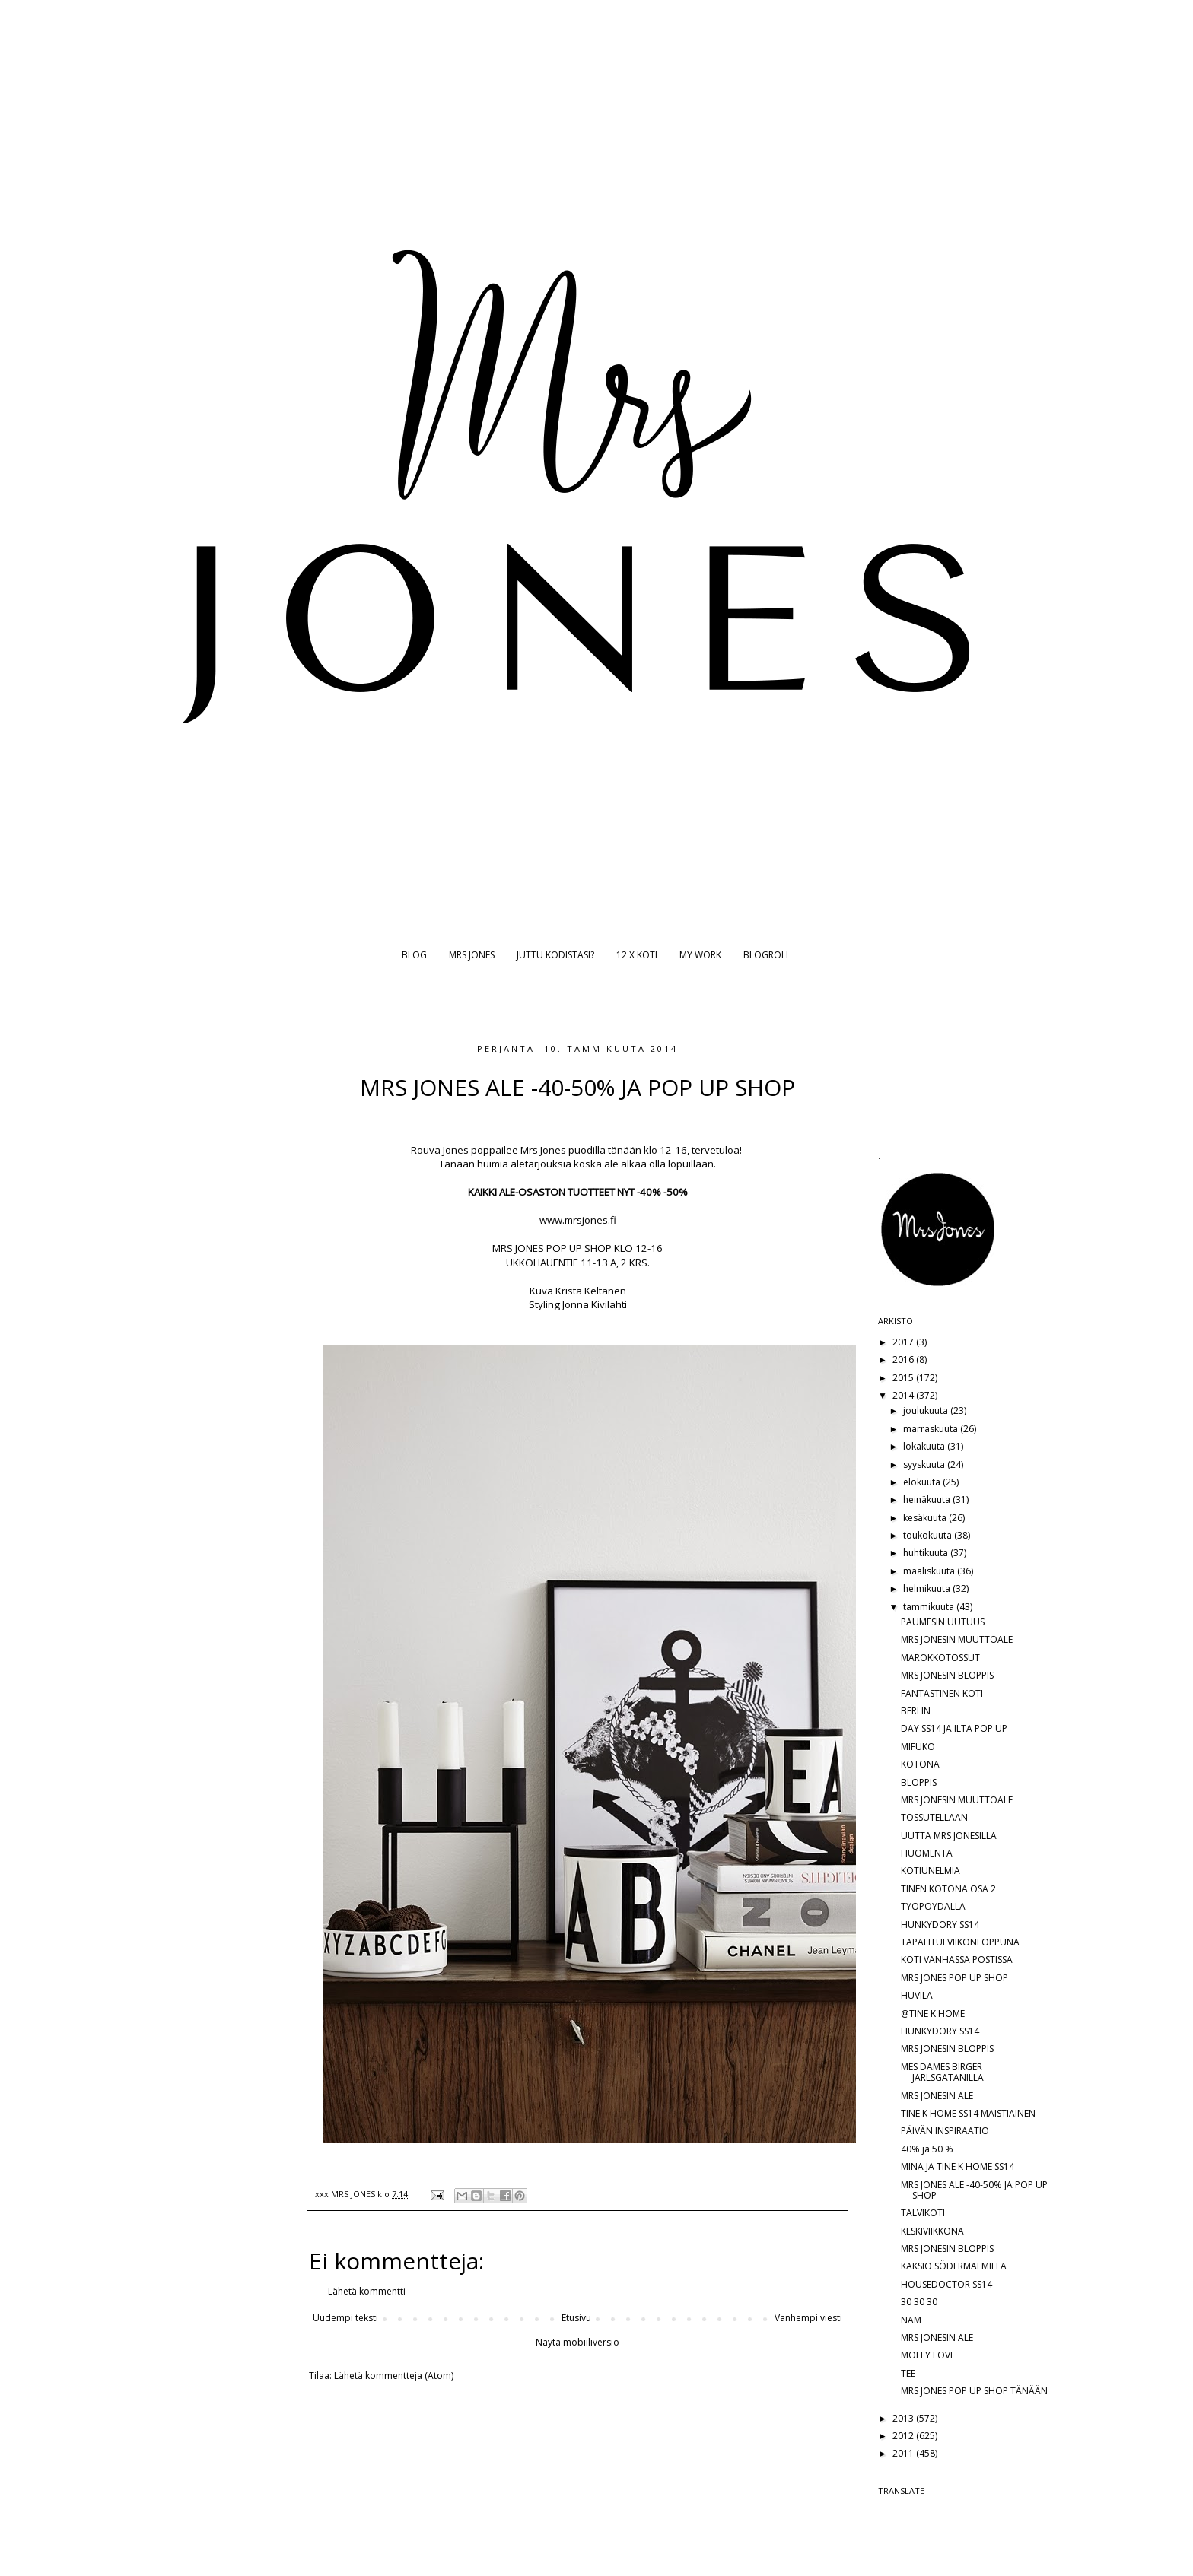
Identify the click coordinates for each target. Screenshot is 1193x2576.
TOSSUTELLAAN (934, 1817)
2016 (904, 1359)
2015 (904, 1377)
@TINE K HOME (933, 2013)
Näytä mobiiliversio (577, 2342)
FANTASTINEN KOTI (942, 1693)
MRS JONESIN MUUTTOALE (957, 1639)
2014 (904, 1395)
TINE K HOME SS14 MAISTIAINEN (968, 2113)
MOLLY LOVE (928, 2355)
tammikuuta (929, 1606)
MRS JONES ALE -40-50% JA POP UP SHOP (974, 2190)
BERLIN (916, 1710)
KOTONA (920, 1764)
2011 (904, 2453)
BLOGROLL (767, 954)
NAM (911, 2320)
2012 (904, 2435)
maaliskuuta (930, 1570)
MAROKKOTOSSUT (940, 1657)
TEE (908, 2373)
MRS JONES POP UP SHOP (954, 1977)
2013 (904, 2418)
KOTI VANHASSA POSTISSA (957, 1959)
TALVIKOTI (923, 2212)
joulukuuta (926, 1410)
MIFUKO (918, 1746)
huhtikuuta (926, 1552)
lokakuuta (925, 1446)
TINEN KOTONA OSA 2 (948, 1888)
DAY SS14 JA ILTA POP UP (954, 1728)
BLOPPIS (919, 1782)
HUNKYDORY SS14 (940, 1924)
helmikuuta (928, 1588)
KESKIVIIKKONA (932, 2231)
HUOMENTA (927, 1853)
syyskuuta (925, 1464)
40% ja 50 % (927, 2148)
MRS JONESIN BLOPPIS (947, 1675)
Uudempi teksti (345, 2317)
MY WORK (700, 954)
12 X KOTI (636, 954)
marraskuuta (931, 1428)
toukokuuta (928, 1535)
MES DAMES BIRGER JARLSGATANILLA (942, 2072)
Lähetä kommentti (367, 2291)
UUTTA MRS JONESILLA (949, 1835)
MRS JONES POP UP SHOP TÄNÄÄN (974, 2390)
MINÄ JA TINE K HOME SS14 (957, 2166)
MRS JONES (472, 954)
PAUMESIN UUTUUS (943, 1621)
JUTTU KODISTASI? (555, 954)
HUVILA (917, 1995)
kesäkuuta (926, 1517)
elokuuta (923, 1481)
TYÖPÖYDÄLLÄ (933, 1906)
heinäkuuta (928, 1499)
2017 (904, 1342)
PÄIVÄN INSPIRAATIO (945, 2130)
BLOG (414, 954)
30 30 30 (919, 2301)
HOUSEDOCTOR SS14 (946, 2284)
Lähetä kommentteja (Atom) (393, 2375)
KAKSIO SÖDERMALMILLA (954, 2266)
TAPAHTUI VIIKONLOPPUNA (960, 1942)
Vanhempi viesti (808, 2317)
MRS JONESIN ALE (937, 2095)
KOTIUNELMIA (930, 1870)
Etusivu (576, 2317)
